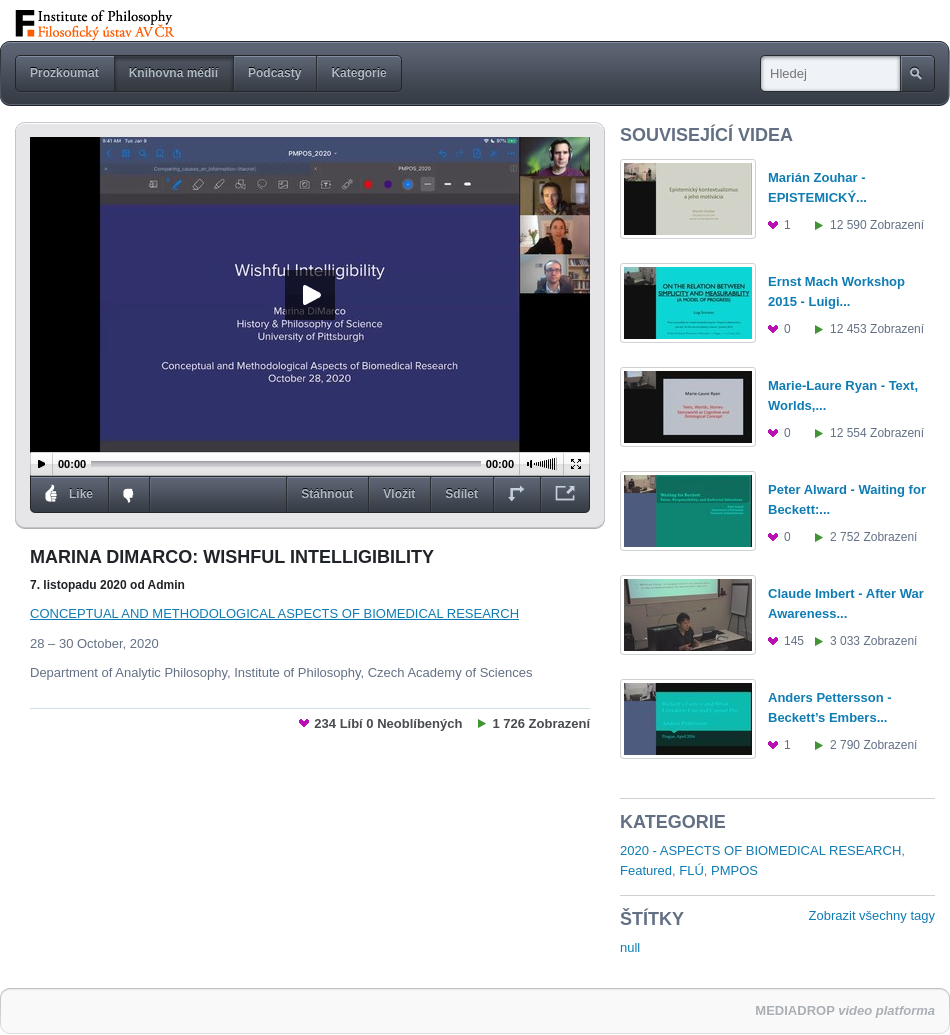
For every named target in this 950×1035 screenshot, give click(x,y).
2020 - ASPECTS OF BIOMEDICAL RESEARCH (760, 850)
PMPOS (734, 870)
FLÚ (691, 870)
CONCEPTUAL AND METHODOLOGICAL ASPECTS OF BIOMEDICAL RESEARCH (274, 613)
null (630, 947)
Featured (646, 870)
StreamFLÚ (122, 24)
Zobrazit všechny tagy (872, 915)
